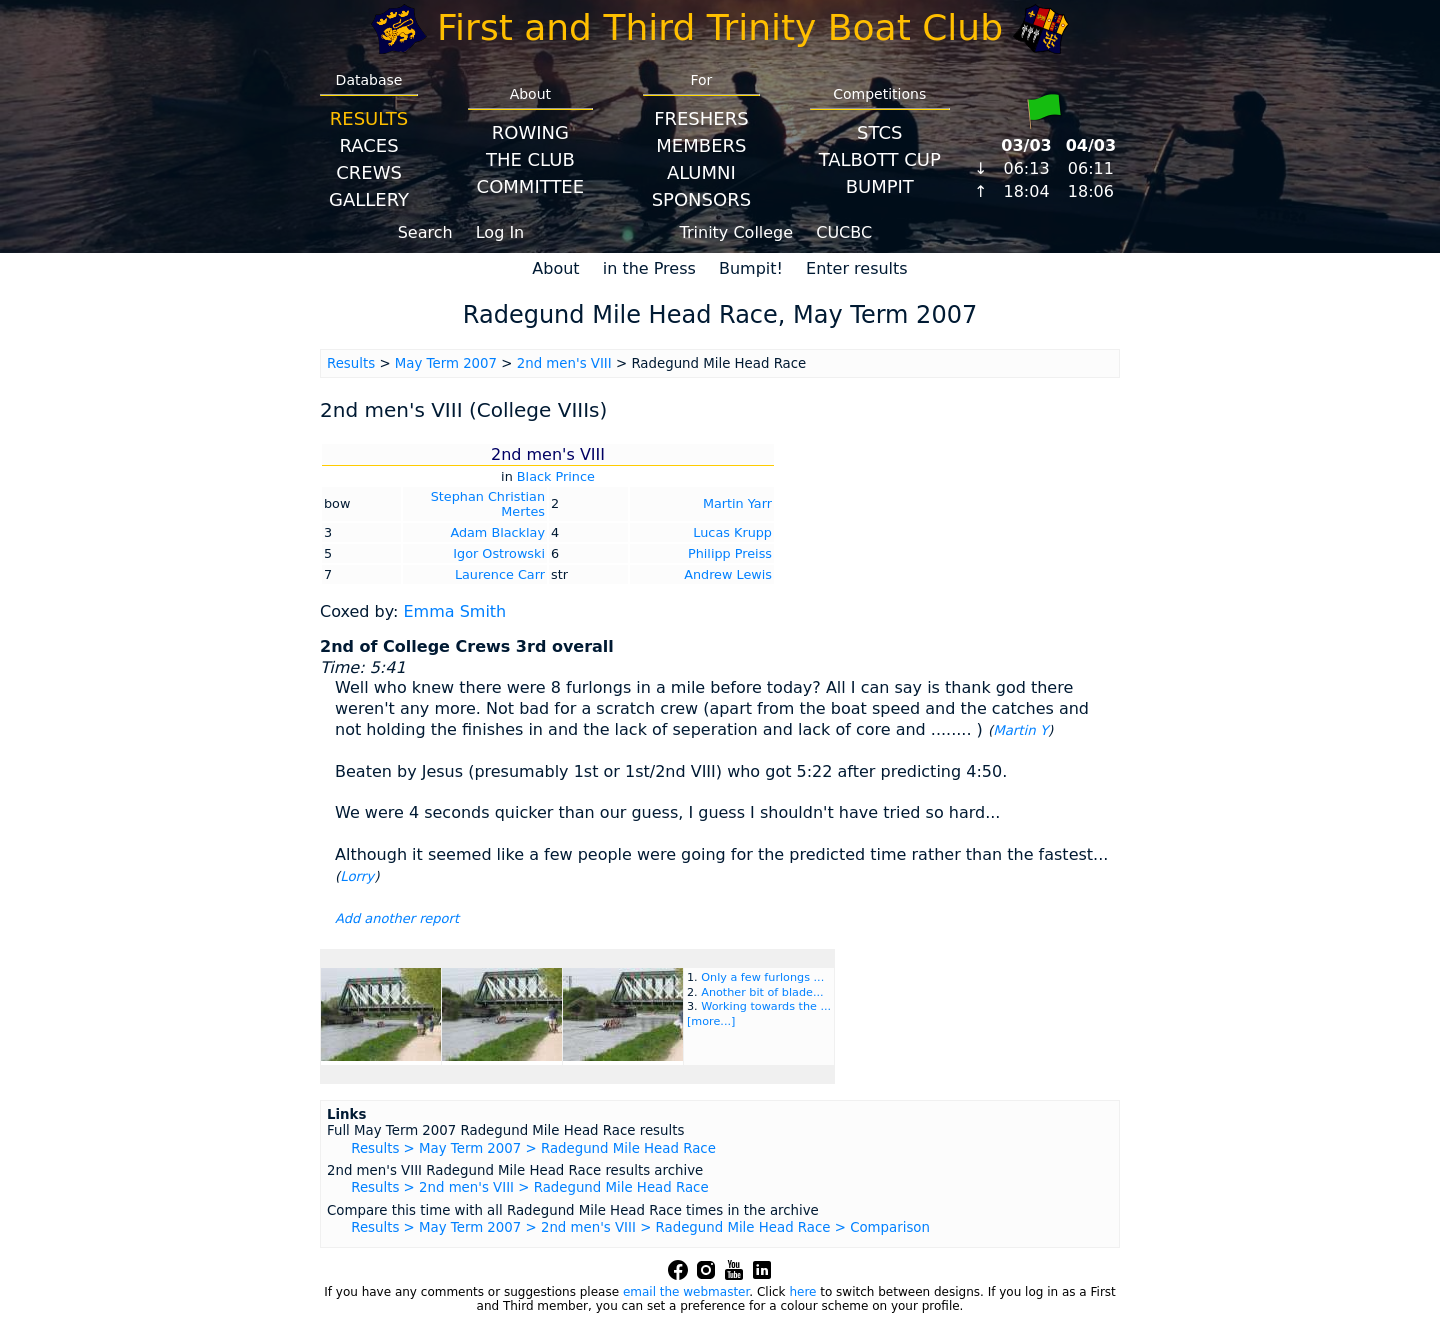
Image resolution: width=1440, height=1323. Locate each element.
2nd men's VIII (564, 363)
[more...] (711, 1021)
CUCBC (844, 232)
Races (368, 145)
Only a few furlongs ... (762, 977)
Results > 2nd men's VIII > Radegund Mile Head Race (529, 1187)
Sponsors (701, 199)
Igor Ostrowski (499, 553)
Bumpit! (751, 268)
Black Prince (556, 476)
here (802, 1292)
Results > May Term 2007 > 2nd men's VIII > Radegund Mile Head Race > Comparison (640, 1227)
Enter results (857, 268)
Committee (531, 186)
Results (369, 118)
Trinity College (737, 232)
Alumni (701, 172)
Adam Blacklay (497, 532)
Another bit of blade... (762, 992)
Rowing (530, 132)
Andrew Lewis (728, 574)
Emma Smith (454, 611)
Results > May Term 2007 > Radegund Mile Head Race (533, 1148)
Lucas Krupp (732, 532)
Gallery (369, 199)
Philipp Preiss (730, 553)
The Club (530, 159)
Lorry (357, 876)
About (555, 268)
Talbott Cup (880, 159)
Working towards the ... (766, 1006)
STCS (879, 132)
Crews (369, 172)
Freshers (701, 118)
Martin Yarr (737, 503)
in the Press (649, 268)
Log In (500, 232)
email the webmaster (686, 1292)
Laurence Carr (500, 574)
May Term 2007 (446, 363)
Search (425, 232)
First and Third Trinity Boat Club (720, 27)
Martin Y (1020, 730)
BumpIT (880, 186)
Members (701, 145)
